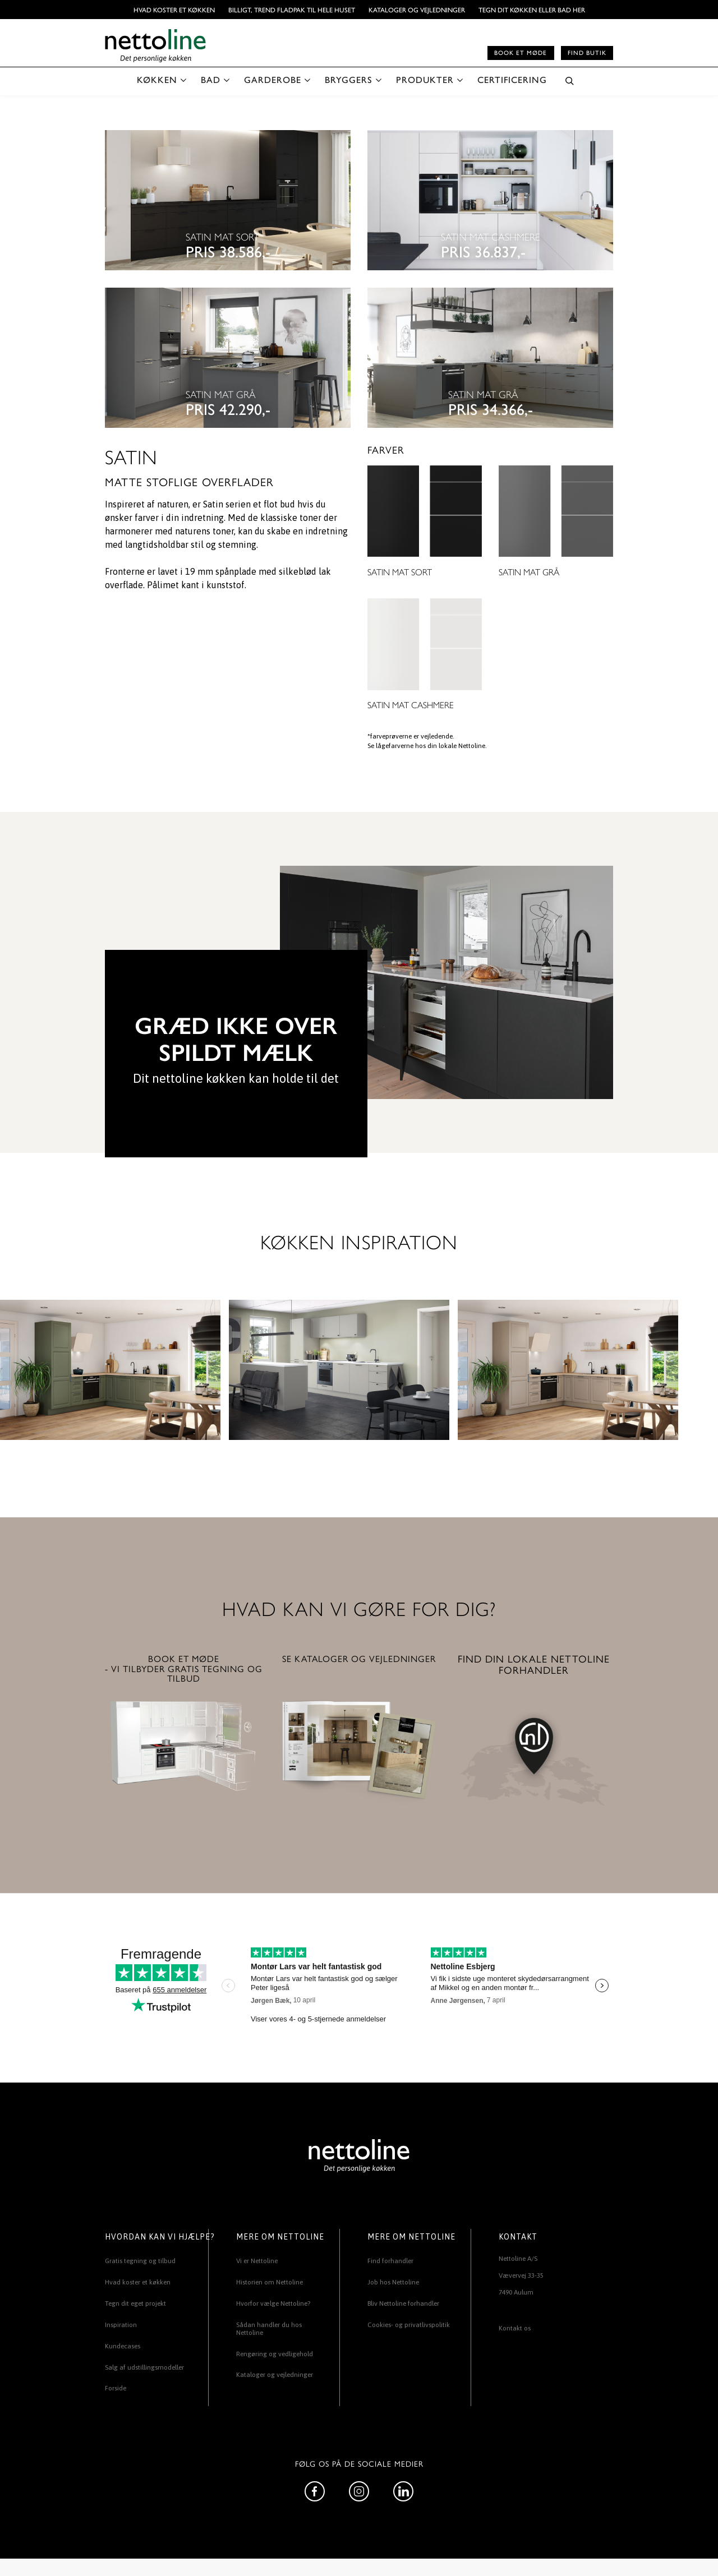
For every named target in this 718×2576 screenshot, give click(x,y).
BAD (210, 79)
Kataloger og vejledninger (417, 9)
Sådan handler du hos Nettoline (269, 2329)
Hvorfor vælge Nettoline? (273, 2303)
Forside (115, 2388)
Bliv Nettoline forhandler (403, 2303)
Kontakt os (515, 2328)
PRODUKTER (425, 79)
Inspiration (121, 2325)
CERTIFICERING (512, 79)
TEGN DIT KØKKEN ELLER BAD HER (531, 9)
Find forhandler (390, 2261)
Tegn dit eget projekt (135, 2303)
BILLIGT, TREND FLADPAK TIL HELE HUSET (291, 9)
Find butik (587, 52)
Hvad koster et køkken (174, 9)
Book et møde (520, 52)
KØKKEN (157, 79)
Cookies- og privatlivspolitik (408, 2325)
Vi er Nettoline (257, 2261)
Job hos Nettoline (393, 2282)
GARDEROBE (272, 79)
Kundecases (122, 2346)
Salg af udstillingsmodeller (144, 2367)
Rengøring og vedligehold (274, 2354)
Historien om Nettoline (269, 2282)
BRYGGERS (348, 79)
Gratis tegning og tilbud (140, 2261)
